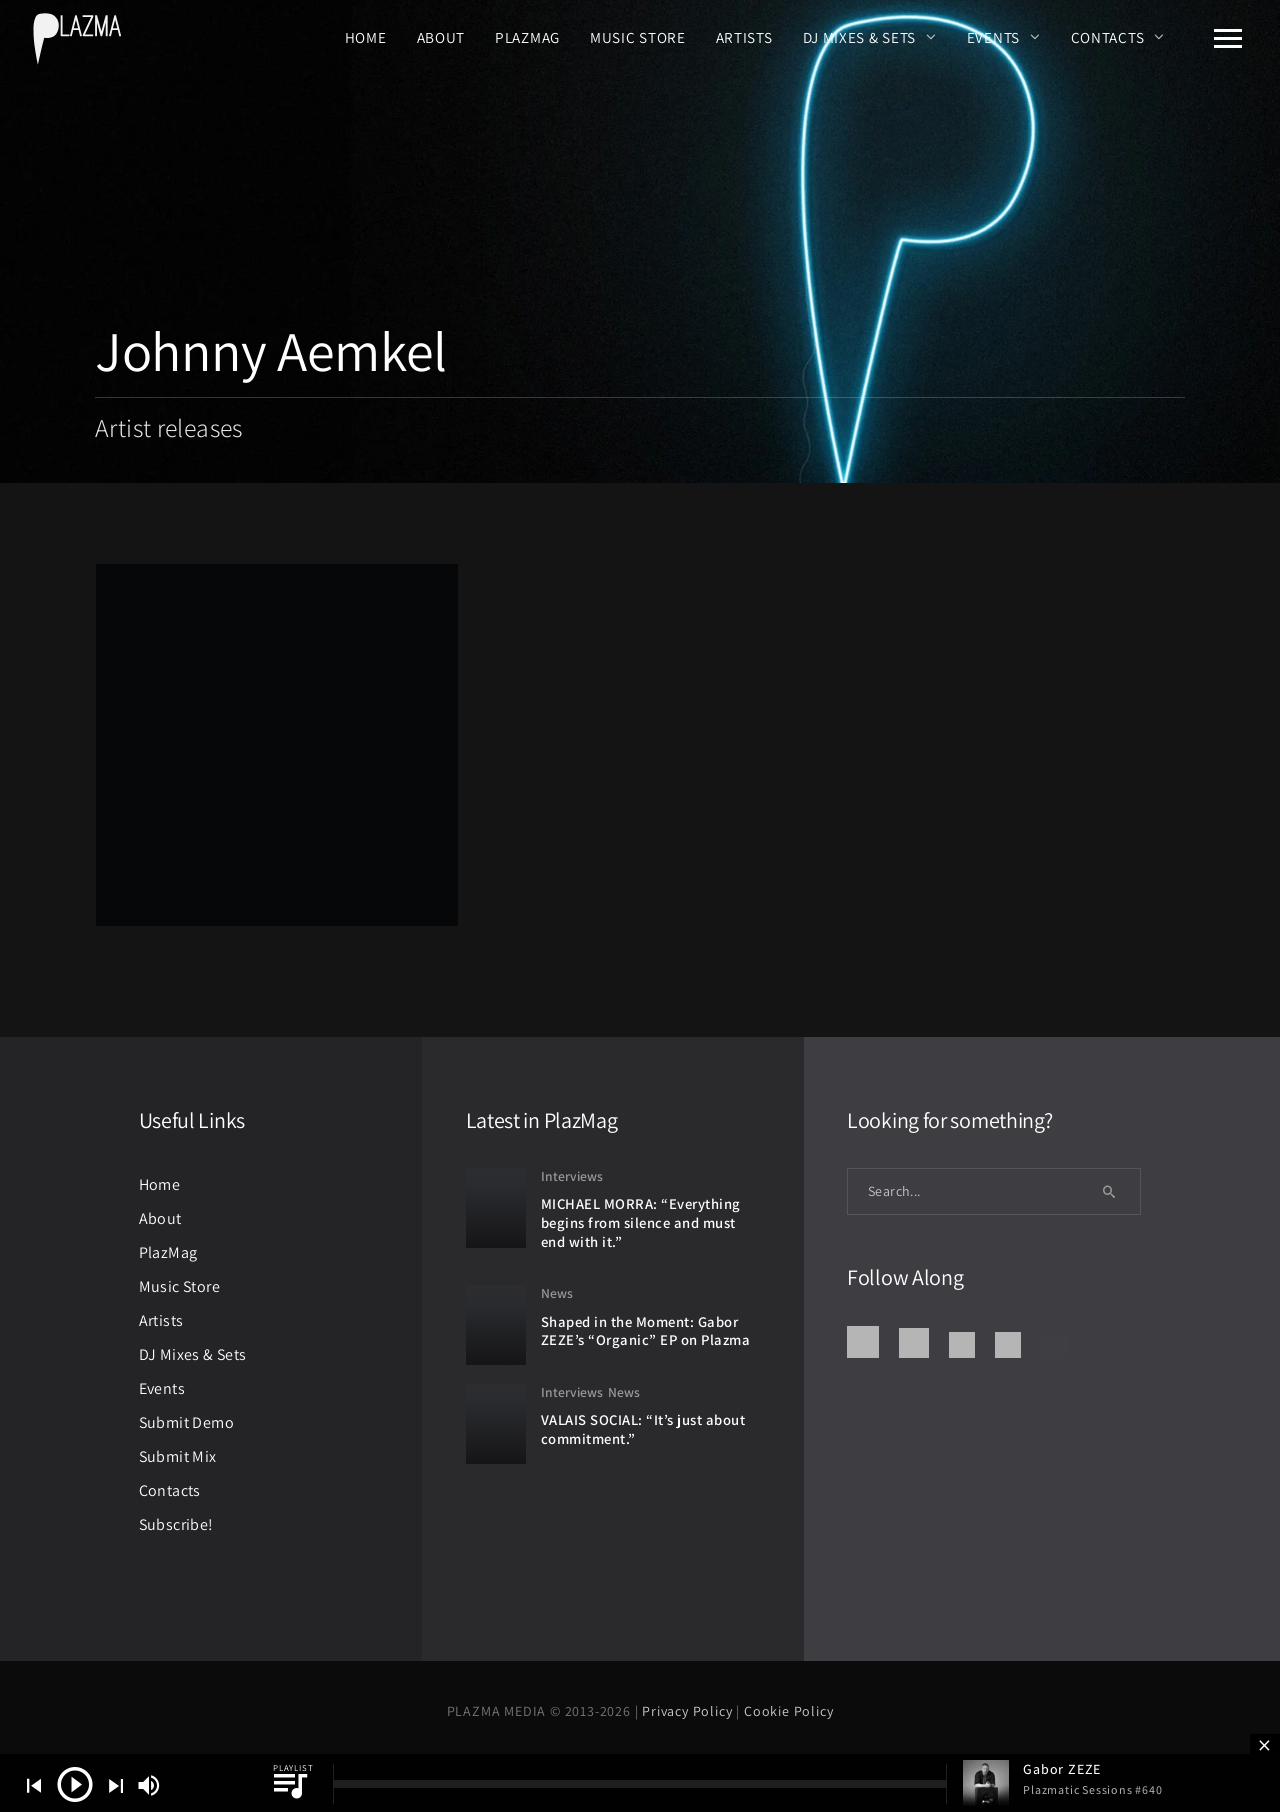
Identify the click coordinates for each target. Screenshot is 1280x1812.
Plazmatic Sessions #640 (1092, 1789)
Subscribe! (176, 1524)
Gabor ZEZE (1062, 1769)
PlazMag (527, 37)
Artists (744, 37)
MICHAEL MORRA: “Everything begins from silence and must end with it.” (641, 1222)
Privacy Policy (689, 1711)
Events (993, 37)
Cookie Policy (788, 1711)
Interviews (572, 1176)
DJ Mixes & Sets (860, 37)
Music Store (638, 37)
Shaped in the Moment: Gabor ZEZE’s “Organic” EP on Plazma (646, 1331)
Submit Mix (178, 1456)
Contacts (1108, 37)
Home (366, 37)
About (441, 37)
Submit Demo (186, 1422)
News (557, 1293)
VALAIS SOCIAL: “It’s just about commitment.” (643, 1429)
